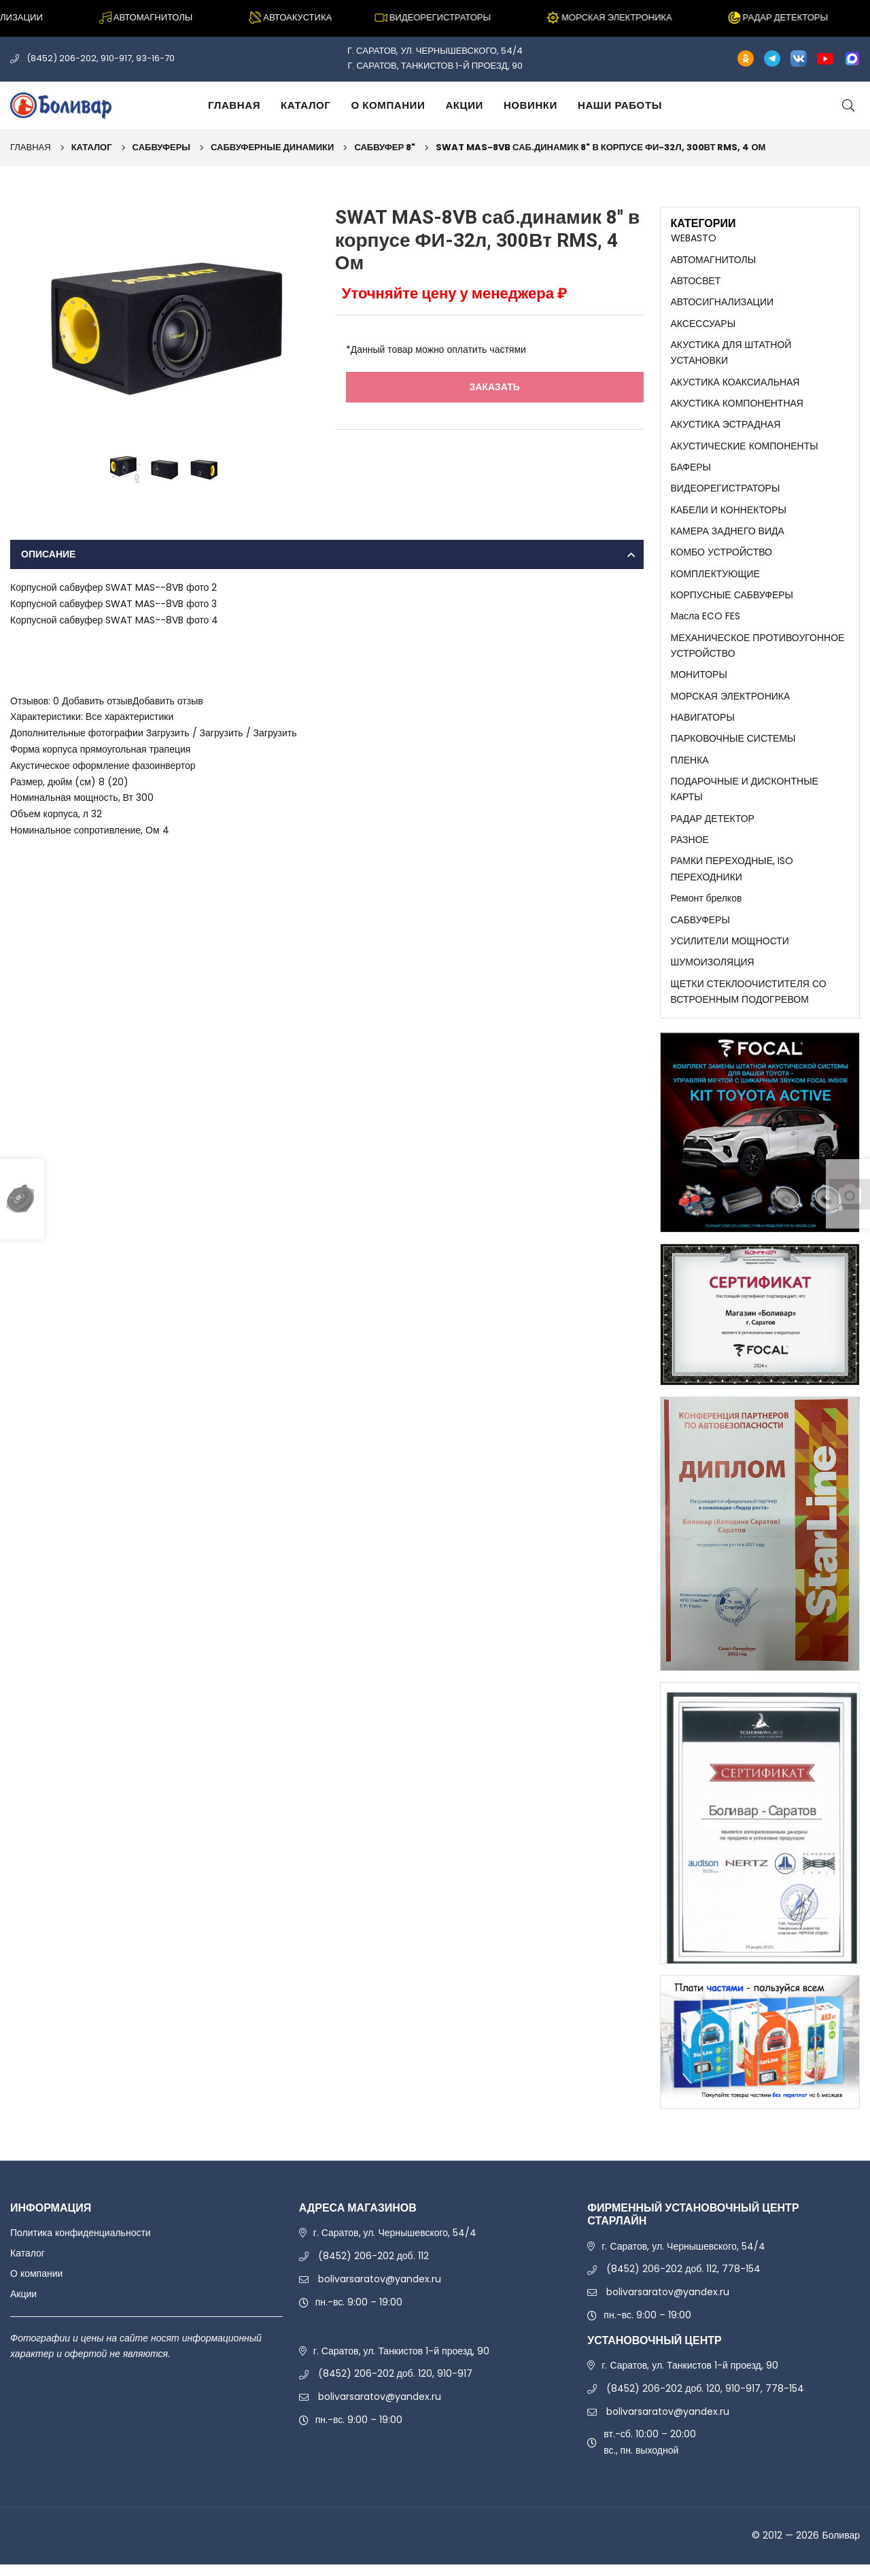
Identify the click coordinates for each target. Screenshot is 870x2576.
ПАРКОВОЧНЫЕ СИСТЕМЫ (733, 746)
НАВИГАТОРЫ (703, 725)
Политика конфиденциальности (80, 2245)
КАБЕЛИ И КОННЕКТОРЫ (728, 514)
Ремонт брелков (706, 908)
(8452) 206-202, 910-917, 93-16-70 (101, 58)
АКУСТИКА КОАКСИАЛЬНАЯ (735, 384)
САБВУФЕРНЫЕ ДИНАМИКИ (272, 147)
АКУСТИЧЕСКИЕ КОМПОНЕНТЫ (744, 449)
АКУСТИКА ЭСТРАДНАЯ (726, 427)
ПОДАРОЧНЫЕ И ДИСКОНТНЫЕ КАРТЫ (744, 797)
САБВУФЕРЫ (161, 147)
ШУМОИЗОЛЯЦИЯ (712, 973)
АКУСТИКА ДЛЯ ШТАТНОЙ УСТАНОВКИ (731, 354)
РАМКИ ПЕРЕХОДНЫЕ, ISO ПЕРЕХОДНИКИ (732, 878)
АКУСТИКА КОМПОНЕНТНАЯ (737, 406)
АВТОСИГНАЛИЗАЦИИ (722, 303)
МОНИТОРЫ (699, 681)
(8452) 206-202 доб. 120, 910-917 (395, 2385)
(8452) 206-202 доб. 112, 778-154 (683, 2281)
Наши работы (620, 105)
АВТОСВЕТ (696, 281)
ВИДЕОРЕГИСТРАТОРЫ (725, 492)
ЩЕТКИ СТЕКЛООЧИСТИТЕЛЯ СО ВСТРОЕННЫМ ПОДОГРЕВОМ (748, 1003)
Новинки (530, 105)
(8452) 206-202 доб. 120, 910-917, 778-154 (705, 2400)
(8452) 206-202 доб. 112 (373, 2267)
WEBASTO (693, 238)
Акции (464, 105)
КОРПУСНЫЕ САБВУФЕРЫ (732, 600)
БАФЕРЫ (691, 470)
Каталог (305, 105)
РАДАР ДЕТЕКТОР (712, 827)
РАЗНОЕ (690, 848)
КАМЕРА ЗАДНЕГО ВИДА (727, 535)
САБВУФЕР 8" (384, 147)
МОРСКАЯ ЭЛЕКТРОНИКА (730, 703)
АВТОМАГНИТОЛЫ (713, 260)
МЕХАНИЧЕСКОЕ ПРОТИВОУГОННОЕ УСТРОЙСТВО (758, 651)
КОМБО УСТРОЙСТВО (722, 557)
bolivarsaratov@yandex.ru (379, 2290)
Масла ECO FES (706, 622)
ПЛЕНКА (690, 767)
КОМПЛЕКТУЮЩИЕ (715, 578)
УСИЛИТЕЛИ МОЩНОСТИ (730, 951)
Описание (48, 554)
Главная (234, 105)
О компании (388, 105)
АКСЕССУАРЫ (703, 324)
